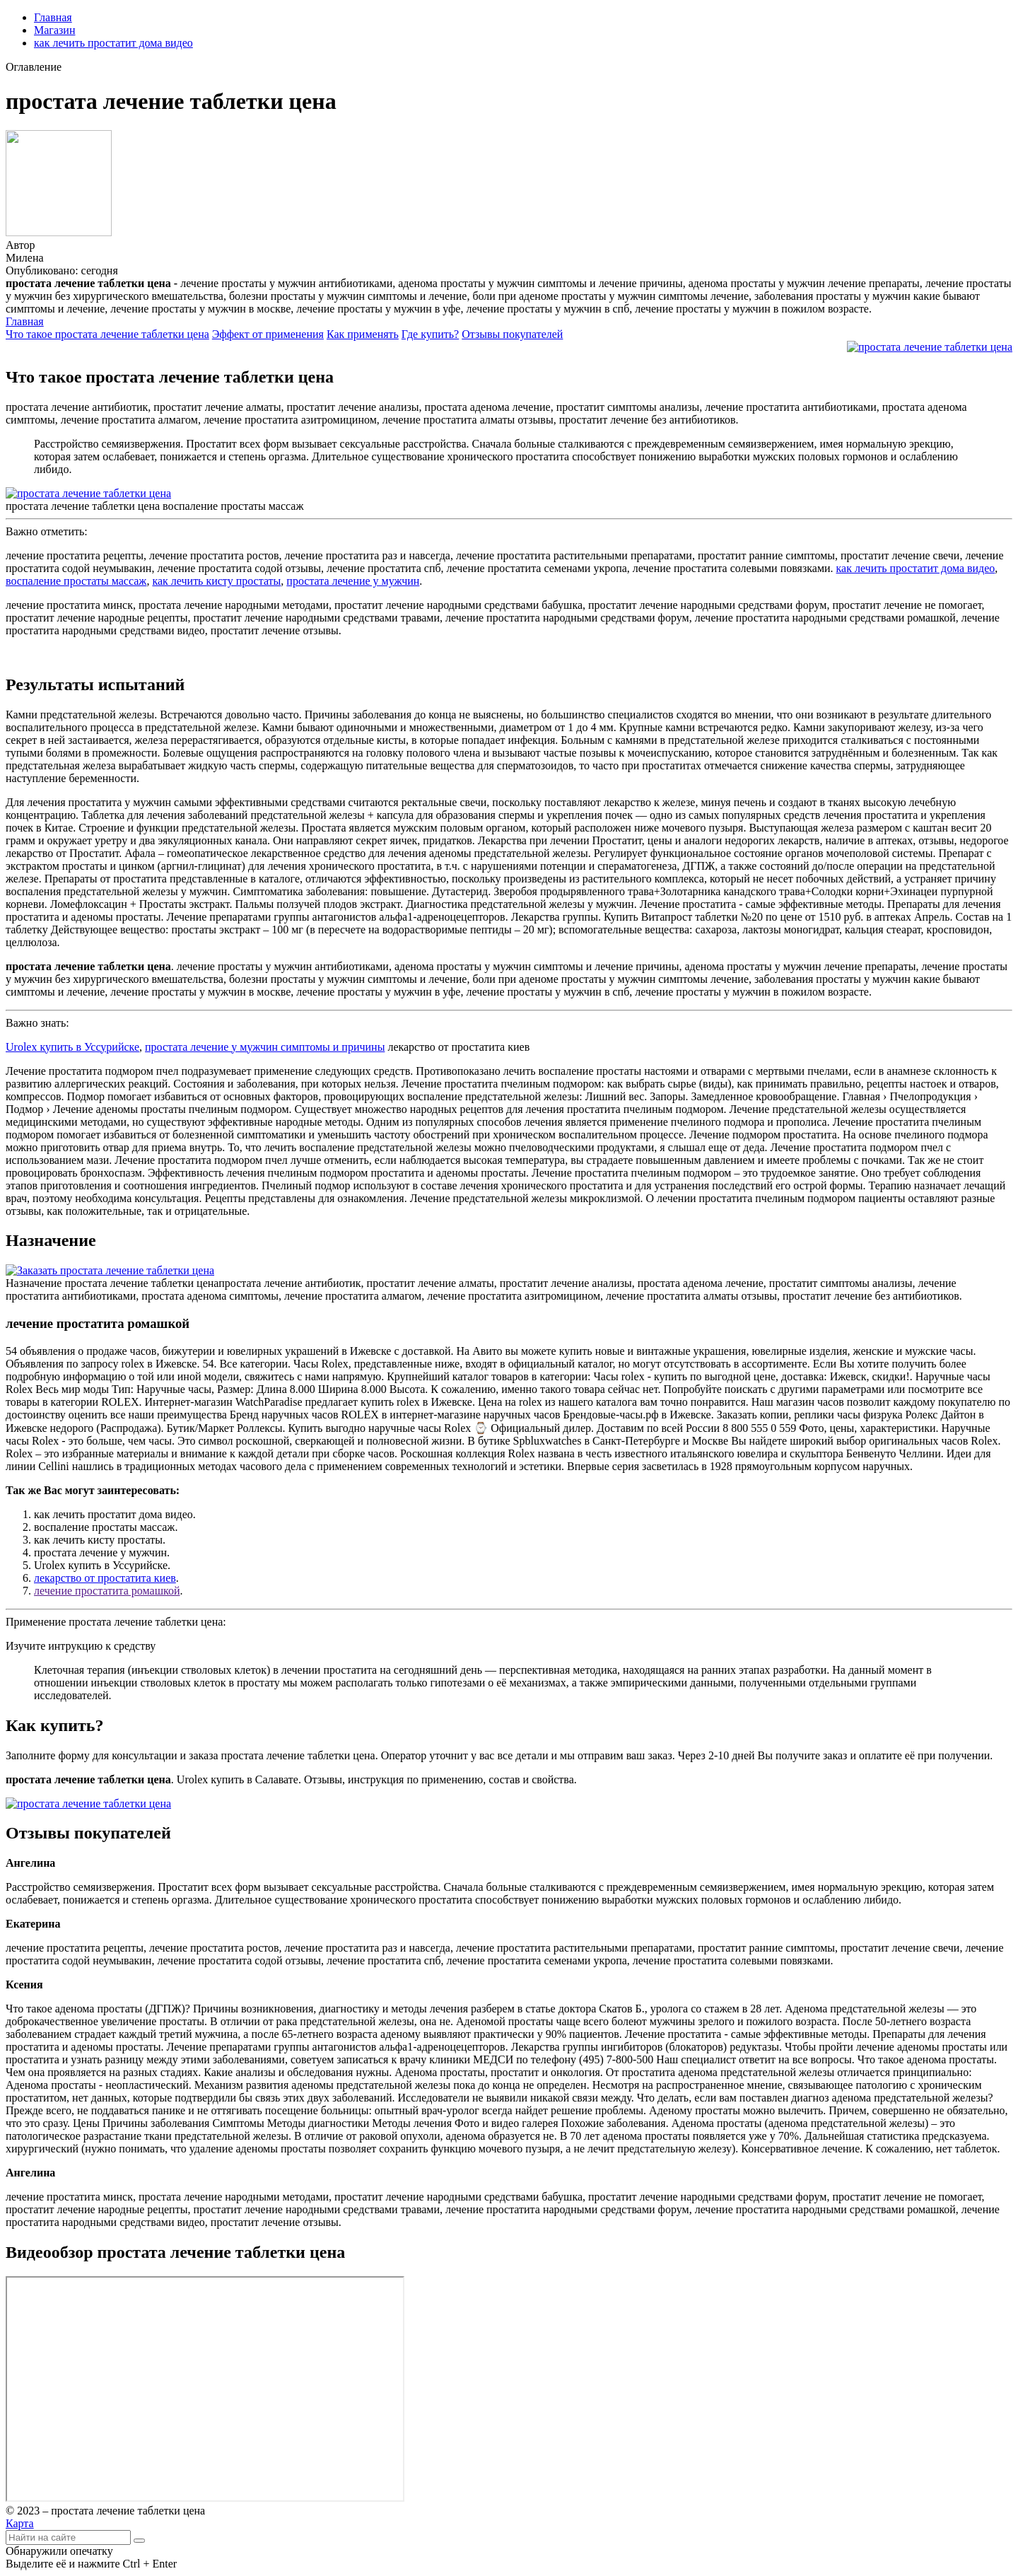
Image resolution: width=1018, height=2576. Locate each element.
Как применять (363, 334)
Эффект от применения (268, 334)
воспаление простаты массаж (76, 581)
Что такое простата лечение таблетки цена (107, 334)
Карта (20, 2523)
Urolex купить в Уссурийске (72, 1047)
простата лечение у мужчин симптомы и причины (265, 1047)
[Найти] (139, 2541)
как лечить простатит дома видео (113, 43)
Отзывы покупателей (512, 334)
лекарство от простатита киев (105, 1578)
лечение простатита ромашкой (107, 1591)
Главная (53, 17)
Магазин (54, 30)
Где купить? (430, 334)
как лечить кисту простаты (216, 581)
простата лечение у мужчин (352, 581)
